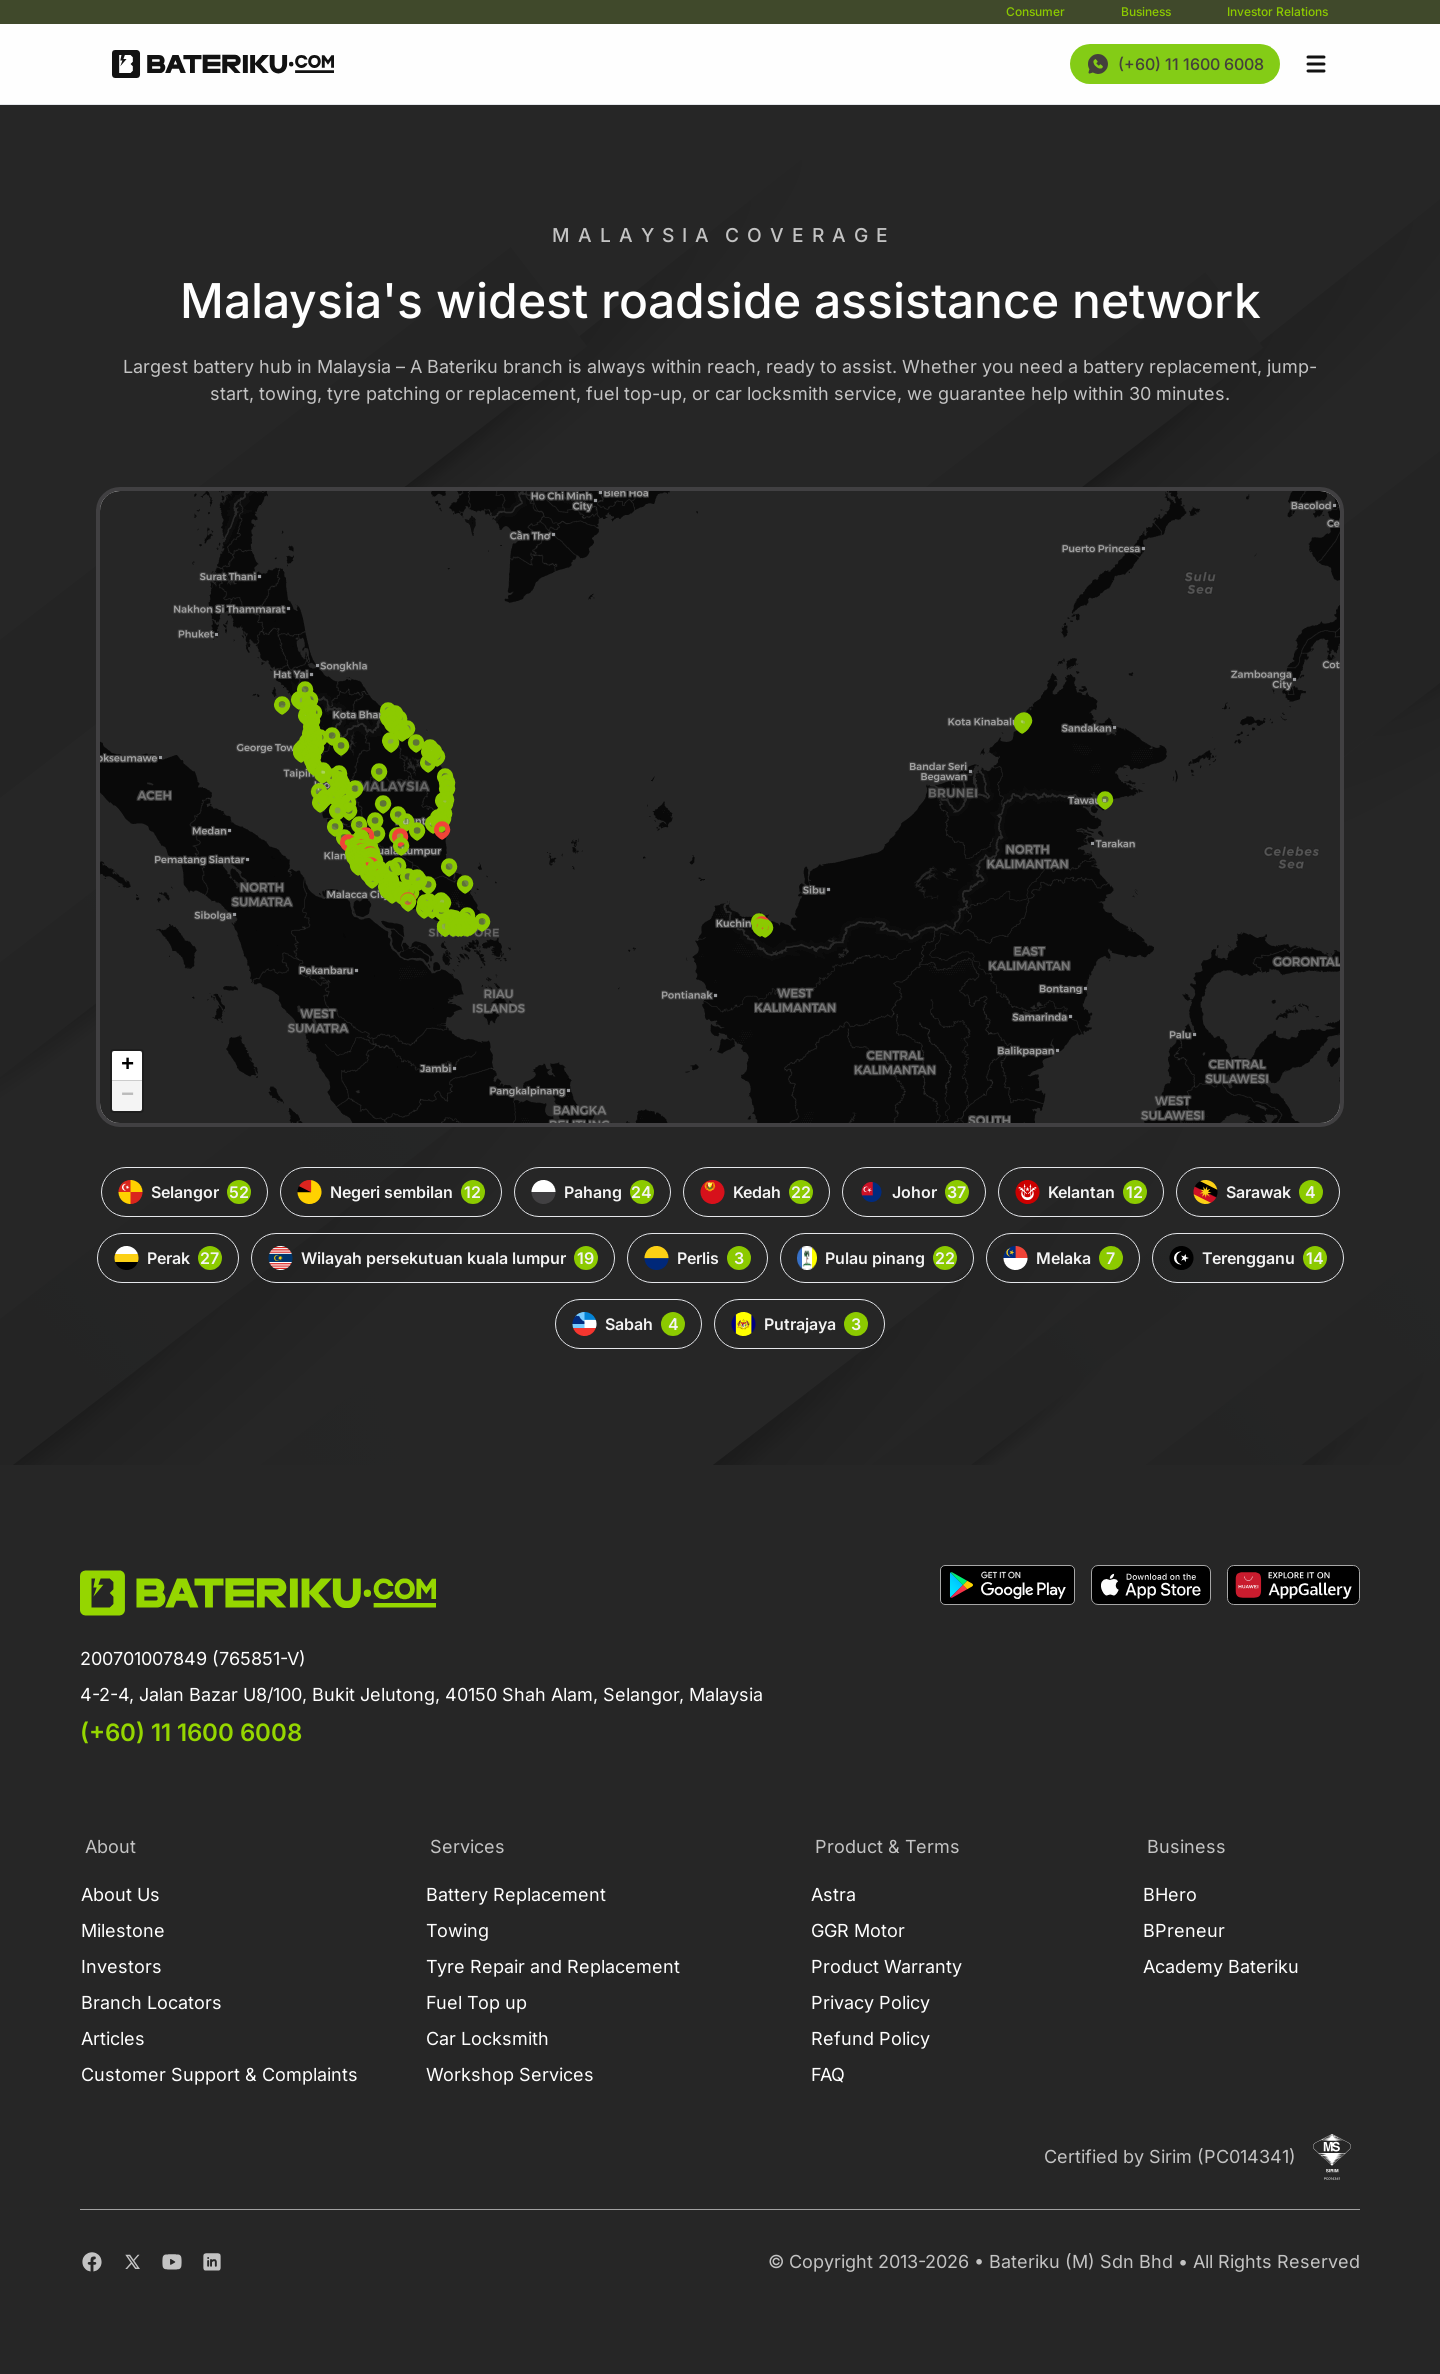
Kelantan (1081, 1192)
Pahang (592, 1192)
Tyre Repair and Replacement (553, 1966)
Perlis (697, 1258)
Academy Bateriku (1221, 1966)
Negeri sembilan (391, 1192)
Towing (457, 1930)
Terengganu (1248, 1258)
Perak (168, 1258)
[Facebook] (92, 2262)
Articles (113, 2038)
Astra (833, 1894)
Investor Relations (1277, 11)
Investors (121, 1966)
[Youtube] (172, 2262)
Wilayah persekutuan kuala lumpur (433, 1258)
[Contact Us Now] (1175, 64)
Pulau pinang (877, 1258)
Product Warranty (886, 1966)
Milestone (123, 1930)
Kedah (756, 1192)
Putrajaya (799, 1324)
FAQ (828, 2074)
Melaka (1063, 1258)
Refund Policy (870, 2038)
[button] (377, 834)
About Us (120, 1894)
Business (1146, 11)
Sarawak (1258, 1192)
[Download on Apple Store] (1151, 1657)
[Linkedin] (212, 2262)
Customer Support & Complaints (219, 2074)
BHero (1170, 1894)
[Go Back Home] (223, 64)
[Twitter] (132, 2262)
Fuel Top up (476, 2002)
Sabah (628, 1324)
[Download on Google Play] (1007, 1657)
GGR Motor (858, 1930)
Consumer (1035, 11)
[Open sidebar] (1316, 64)
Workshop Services (510, 2074)
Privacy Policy (870, 2002)
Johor (914, 1192)
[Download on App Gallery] (1293, 1657)
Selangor (184, 1192)
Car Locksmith (487, 2038)
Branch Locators (151, 2002)
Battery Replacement (516, 1894)
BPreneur (1184, 1930)
